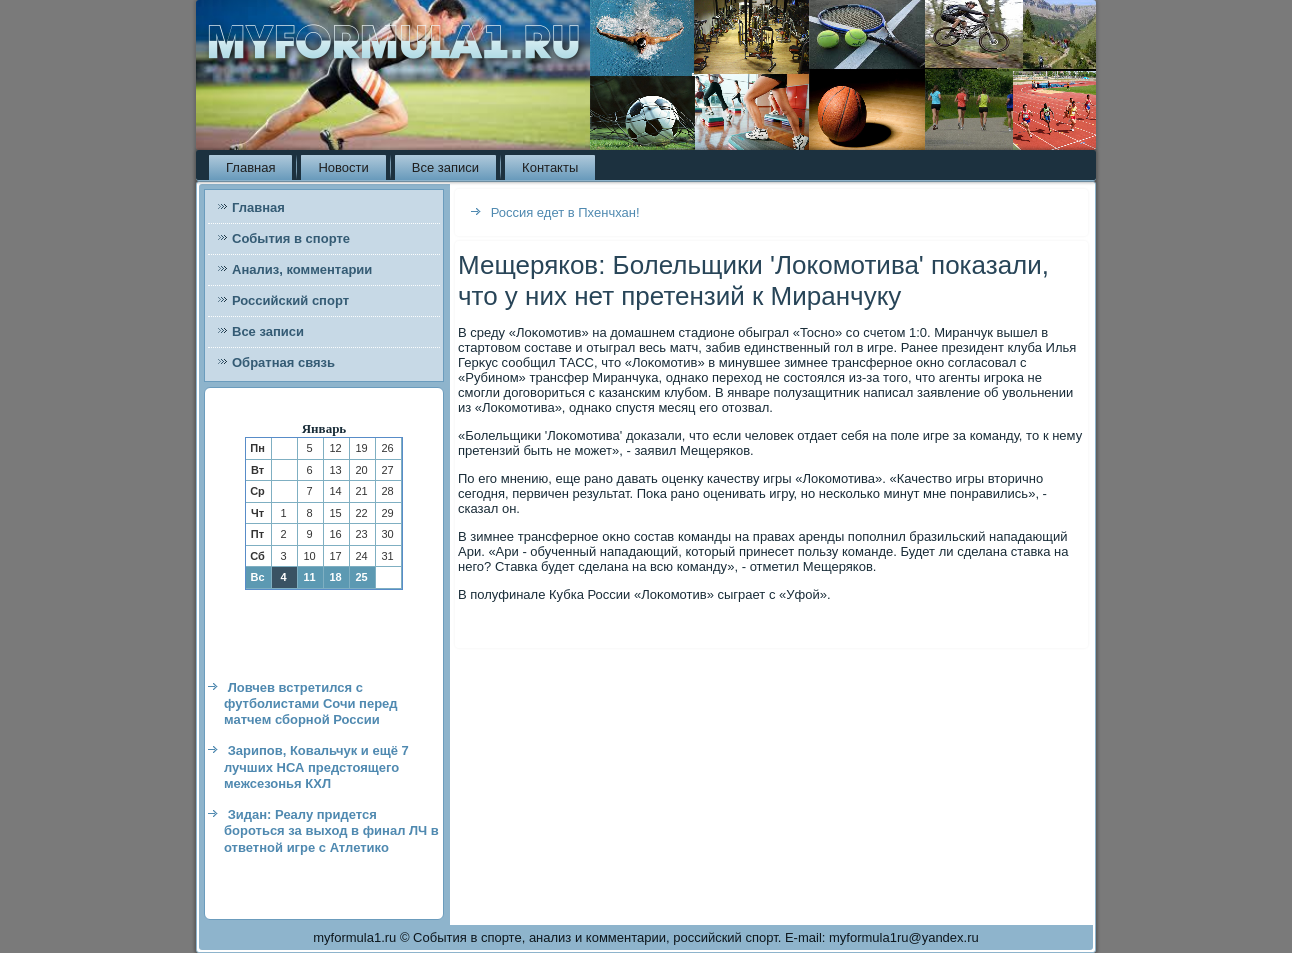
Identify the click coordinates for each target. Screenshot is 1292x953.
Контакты (550, 167)
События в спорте (291, 238)
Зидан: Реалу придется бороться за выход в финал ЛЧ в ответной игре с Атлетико (331, 831)
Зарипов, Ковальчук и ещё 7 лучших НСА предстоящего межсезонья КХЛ (316, 767)
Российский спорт (290, 300)
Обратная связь (283, 362)
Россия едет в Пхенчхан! (565, 212)
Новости (343, 167)
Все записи (445, 167)
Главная (250, 167)
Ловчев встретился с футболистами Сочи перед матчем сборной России (311, 704)
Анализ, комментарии (302, 269)
